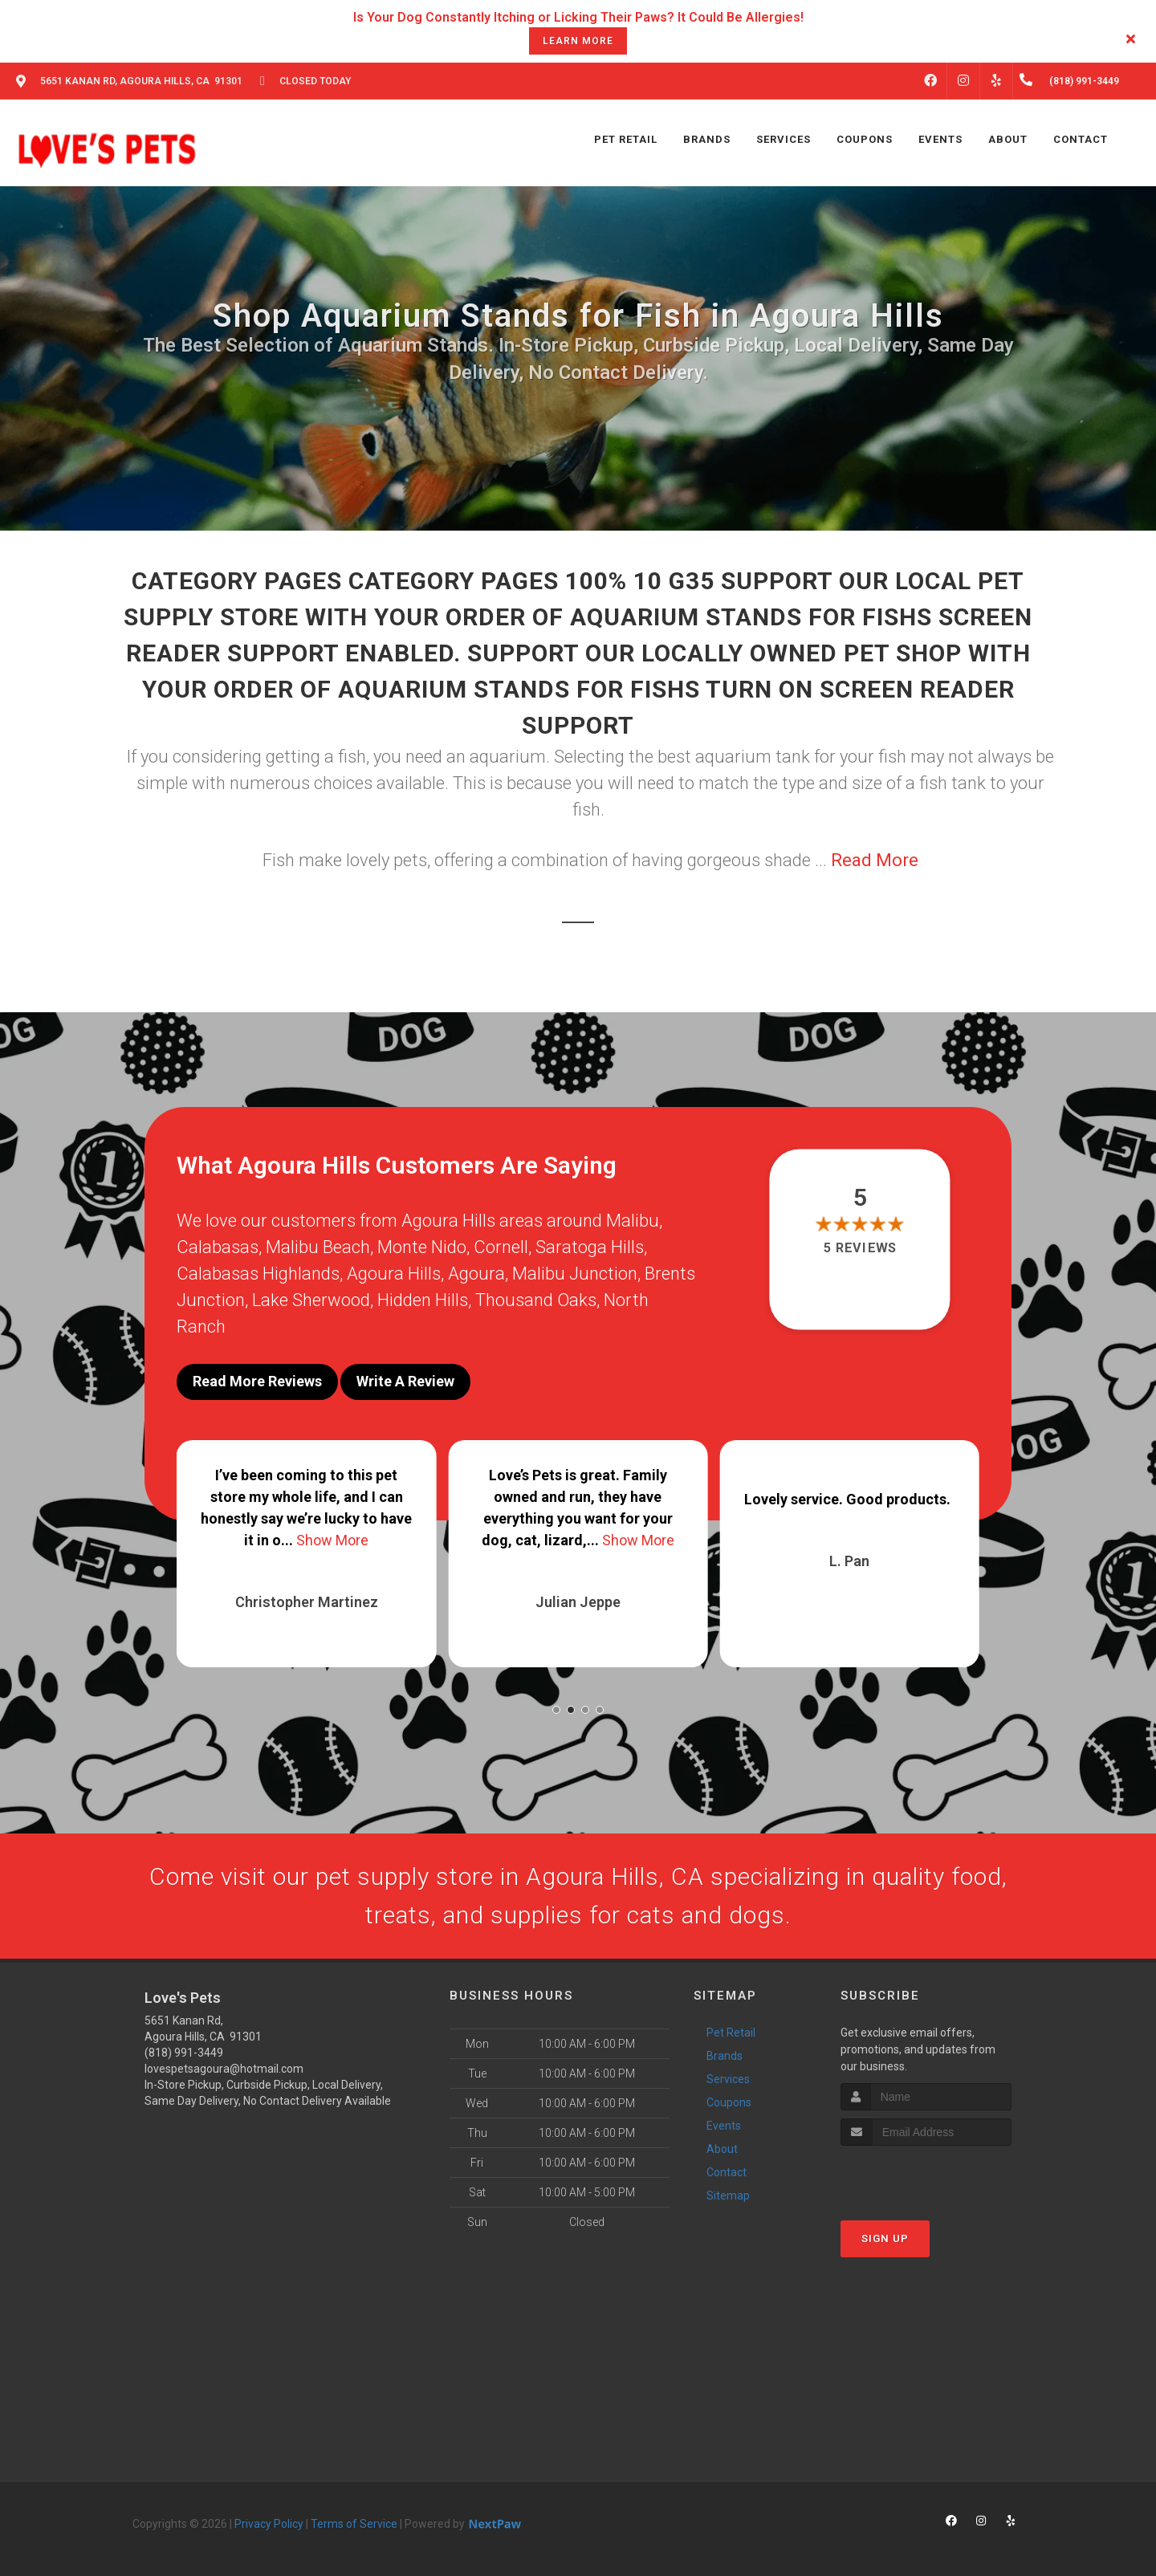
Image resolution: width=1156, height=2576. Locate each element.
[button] (556, 1710)
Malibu (632, 1221)
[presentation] (926, 2176)
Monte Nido (421, 1247)
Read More (874, 860)
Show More (332, 1540)
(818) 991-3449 (183, 2052)
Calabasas (217, 1247)
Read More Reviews (257, 1381)
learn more (578, 41)
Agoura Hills (394, 1274)
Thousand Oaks (535, 1300)
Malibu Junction (574, 1274)
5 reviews (860, 1247)
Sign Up (885, 2238)
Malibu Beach (318, 1247)
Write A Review (405, 1381)
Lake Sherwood (311, 1300)
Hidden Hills (422, 1300)
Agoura (476, 1274)
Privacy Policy (268, 2523)
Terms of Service (354, 2523)
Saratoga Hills (589, 1247)
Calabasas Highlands (258, 1274)
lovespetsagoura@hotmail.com (223, 2068)
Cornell (501, 1247)
